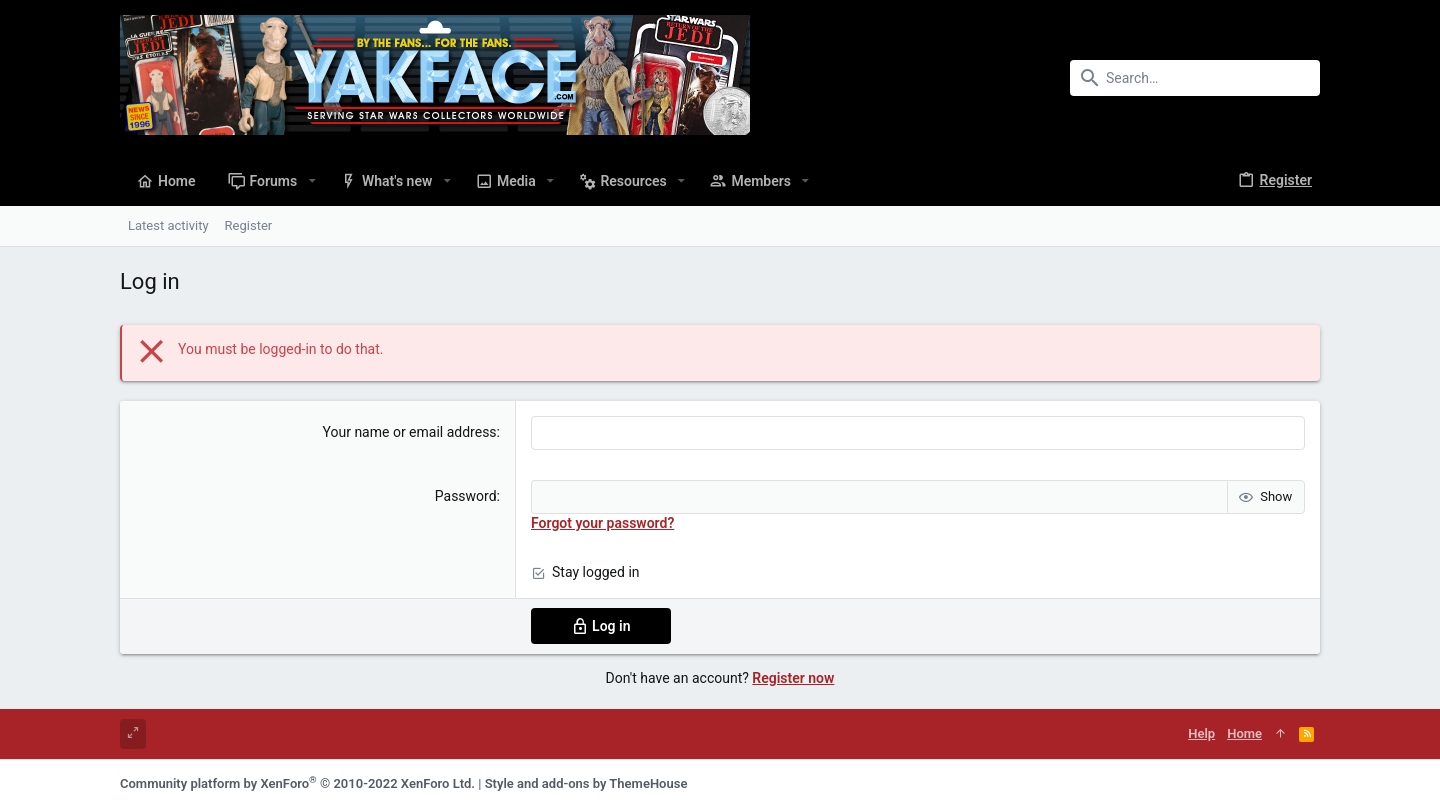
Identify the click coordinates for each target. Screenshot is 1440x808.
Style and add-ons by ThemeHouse (586, 783)
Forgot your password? (602, 523)
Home (1244, 733)
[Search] (1195, 78)
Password (466, 496)
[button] (311, 181)
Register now (793, 678)
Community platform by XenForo (297, 783)
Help (1201, 733)
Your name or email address (410, 432)
